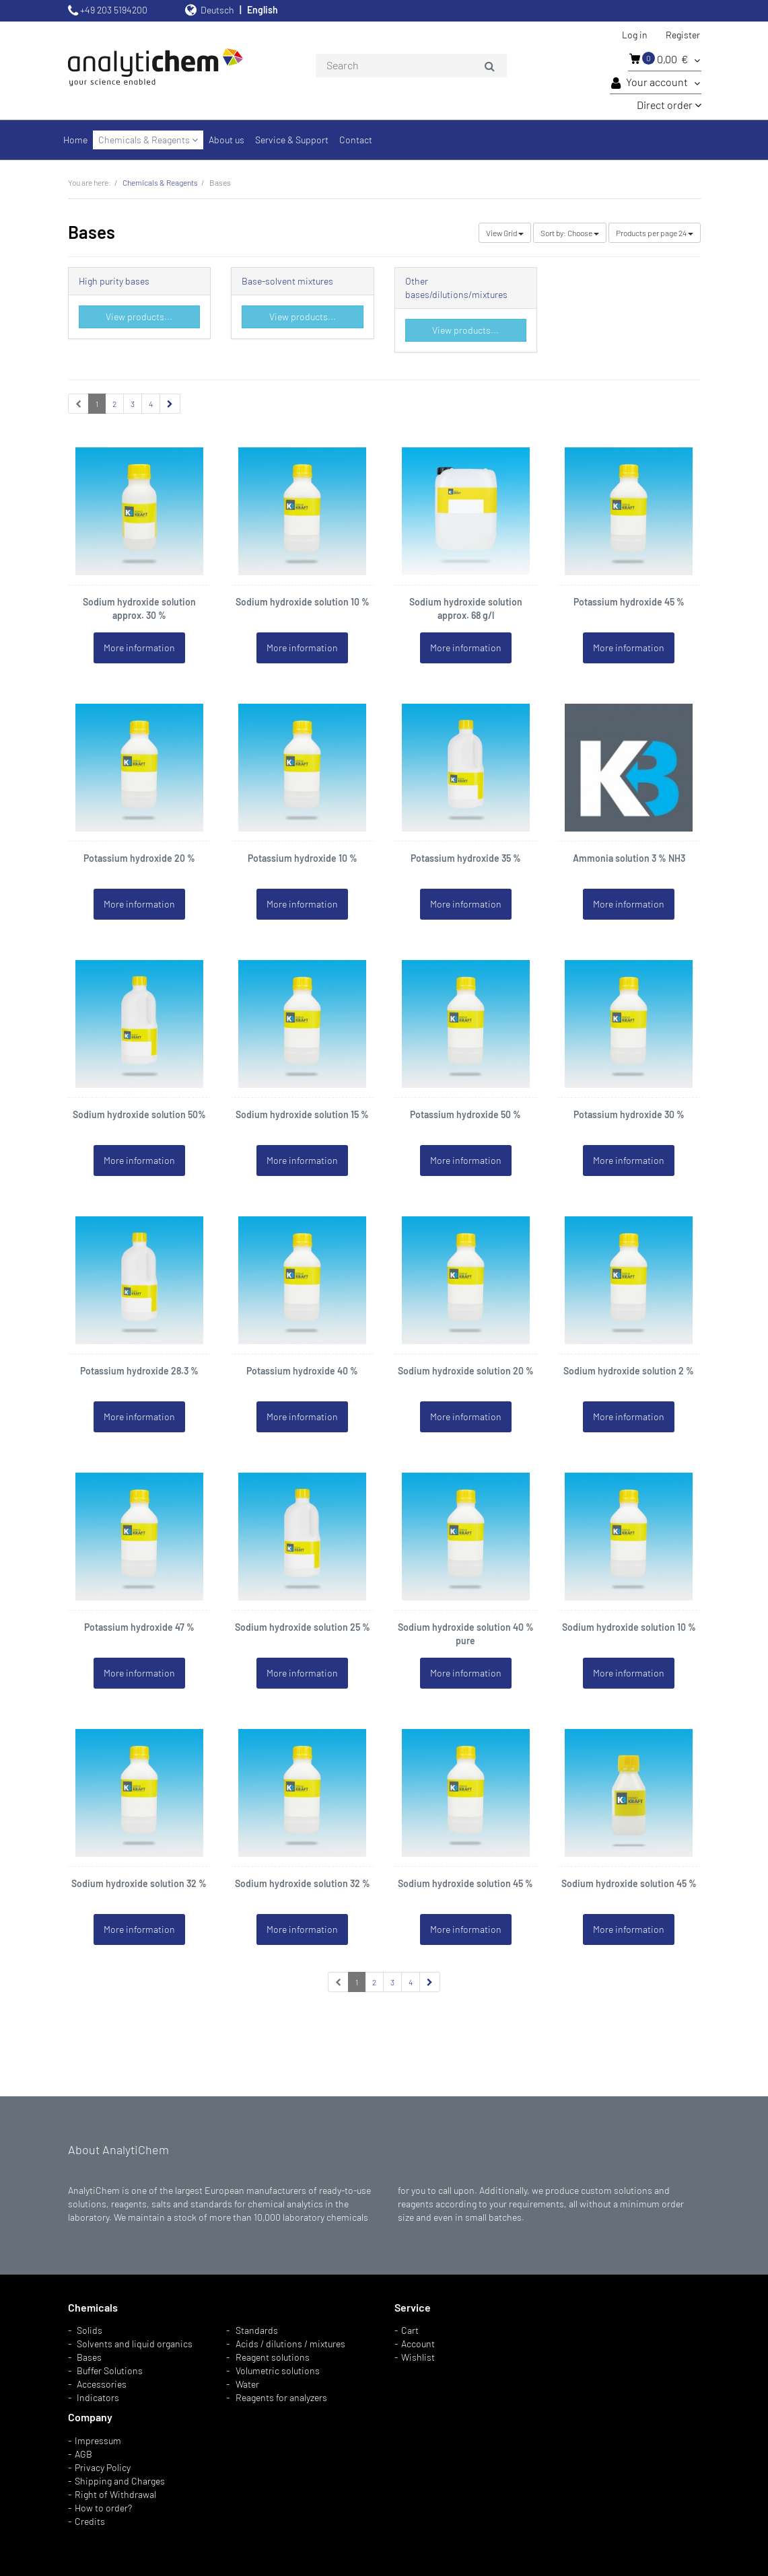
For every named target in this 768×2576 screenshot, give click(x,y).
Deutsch (217, 9)
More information (139, 647)
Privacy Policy (103, 2467)
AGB (83, 2454)
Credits (90, 2521)
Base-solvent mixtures (287, 281)
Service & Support (291, 139)
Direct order (669, 104)
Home (75, 139)
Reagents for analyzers (281, 2397)
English (262, 9)
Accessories (102, 2384)
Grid (505, 232)
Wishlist (418, 2357)
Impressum (98, 2440)
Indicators (98, 2397)
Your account (655, 82)
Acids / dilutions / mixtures (290, 2343)
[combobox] (411, 66)
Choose (569, 232)
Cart (410, 2330)
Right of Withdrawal (115, 2494)
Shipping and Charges (120, 2481)
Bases (89, 2357)
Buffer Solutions (110, 2370)
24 (654, 232)
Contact (355, 139)
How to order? (103, 2507)
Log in (635, 34)
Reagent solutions (273, 2357)
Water (247, 2384)
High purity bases (114, 281)
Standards (257, 2330)
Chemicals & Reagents (148, 139)
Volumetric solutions (278, 2370)
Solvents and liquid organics (135, 2343)
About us (226, 139)
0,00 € (664, 58)
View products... (139, 316)
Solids (89, 2330)
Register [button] (683, 34)
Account (418, 2343)
